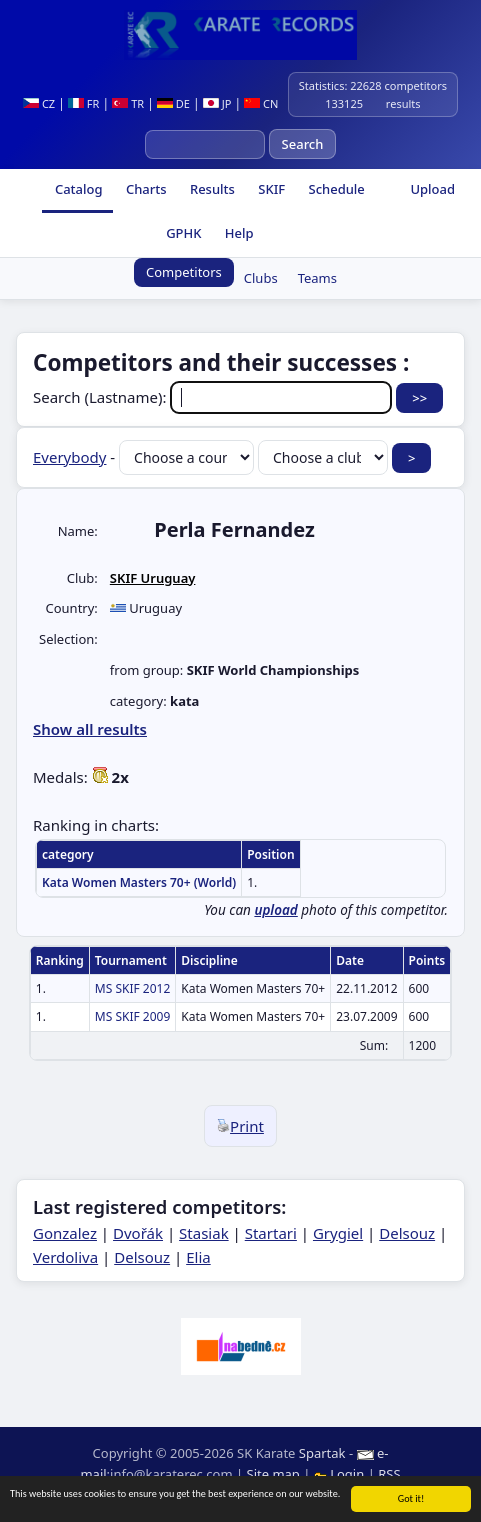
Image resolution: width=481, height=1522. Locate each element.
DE (173, 103)
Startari (271, 1233)
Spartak (322, 1453)
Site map (273, 1474)
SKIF (270, 189)
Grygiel (338, 1233)
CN (261, 103)
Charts (145, 189)
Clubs (261, 278)
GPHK (182, 233)
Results (211, 189)
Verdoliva (65, 1257)
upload (275, 910)
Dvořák (138, 1233)
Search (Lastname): (214, 397)
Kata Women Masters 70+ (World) (139, 882)
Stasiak (204, 1233)
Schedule (335, 189)
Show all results (90, 729)
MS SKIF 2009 (132, 1016)
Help (237, 233)
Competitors (184, 272)
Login (341, 1474)
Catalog (77, 189)
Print (240, 1126)
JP (217, 103)
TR (128, 103)
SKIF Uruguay (153, 578)
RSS (389, 1474)
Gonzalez (65, 1233)
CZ (39, 103)
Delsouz (407, 1233)
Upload (432, 189)
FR (83, 103)
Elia (198, 1257)
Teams (317, 278)
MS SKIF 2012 (132, 988)
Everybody (69, 457)
